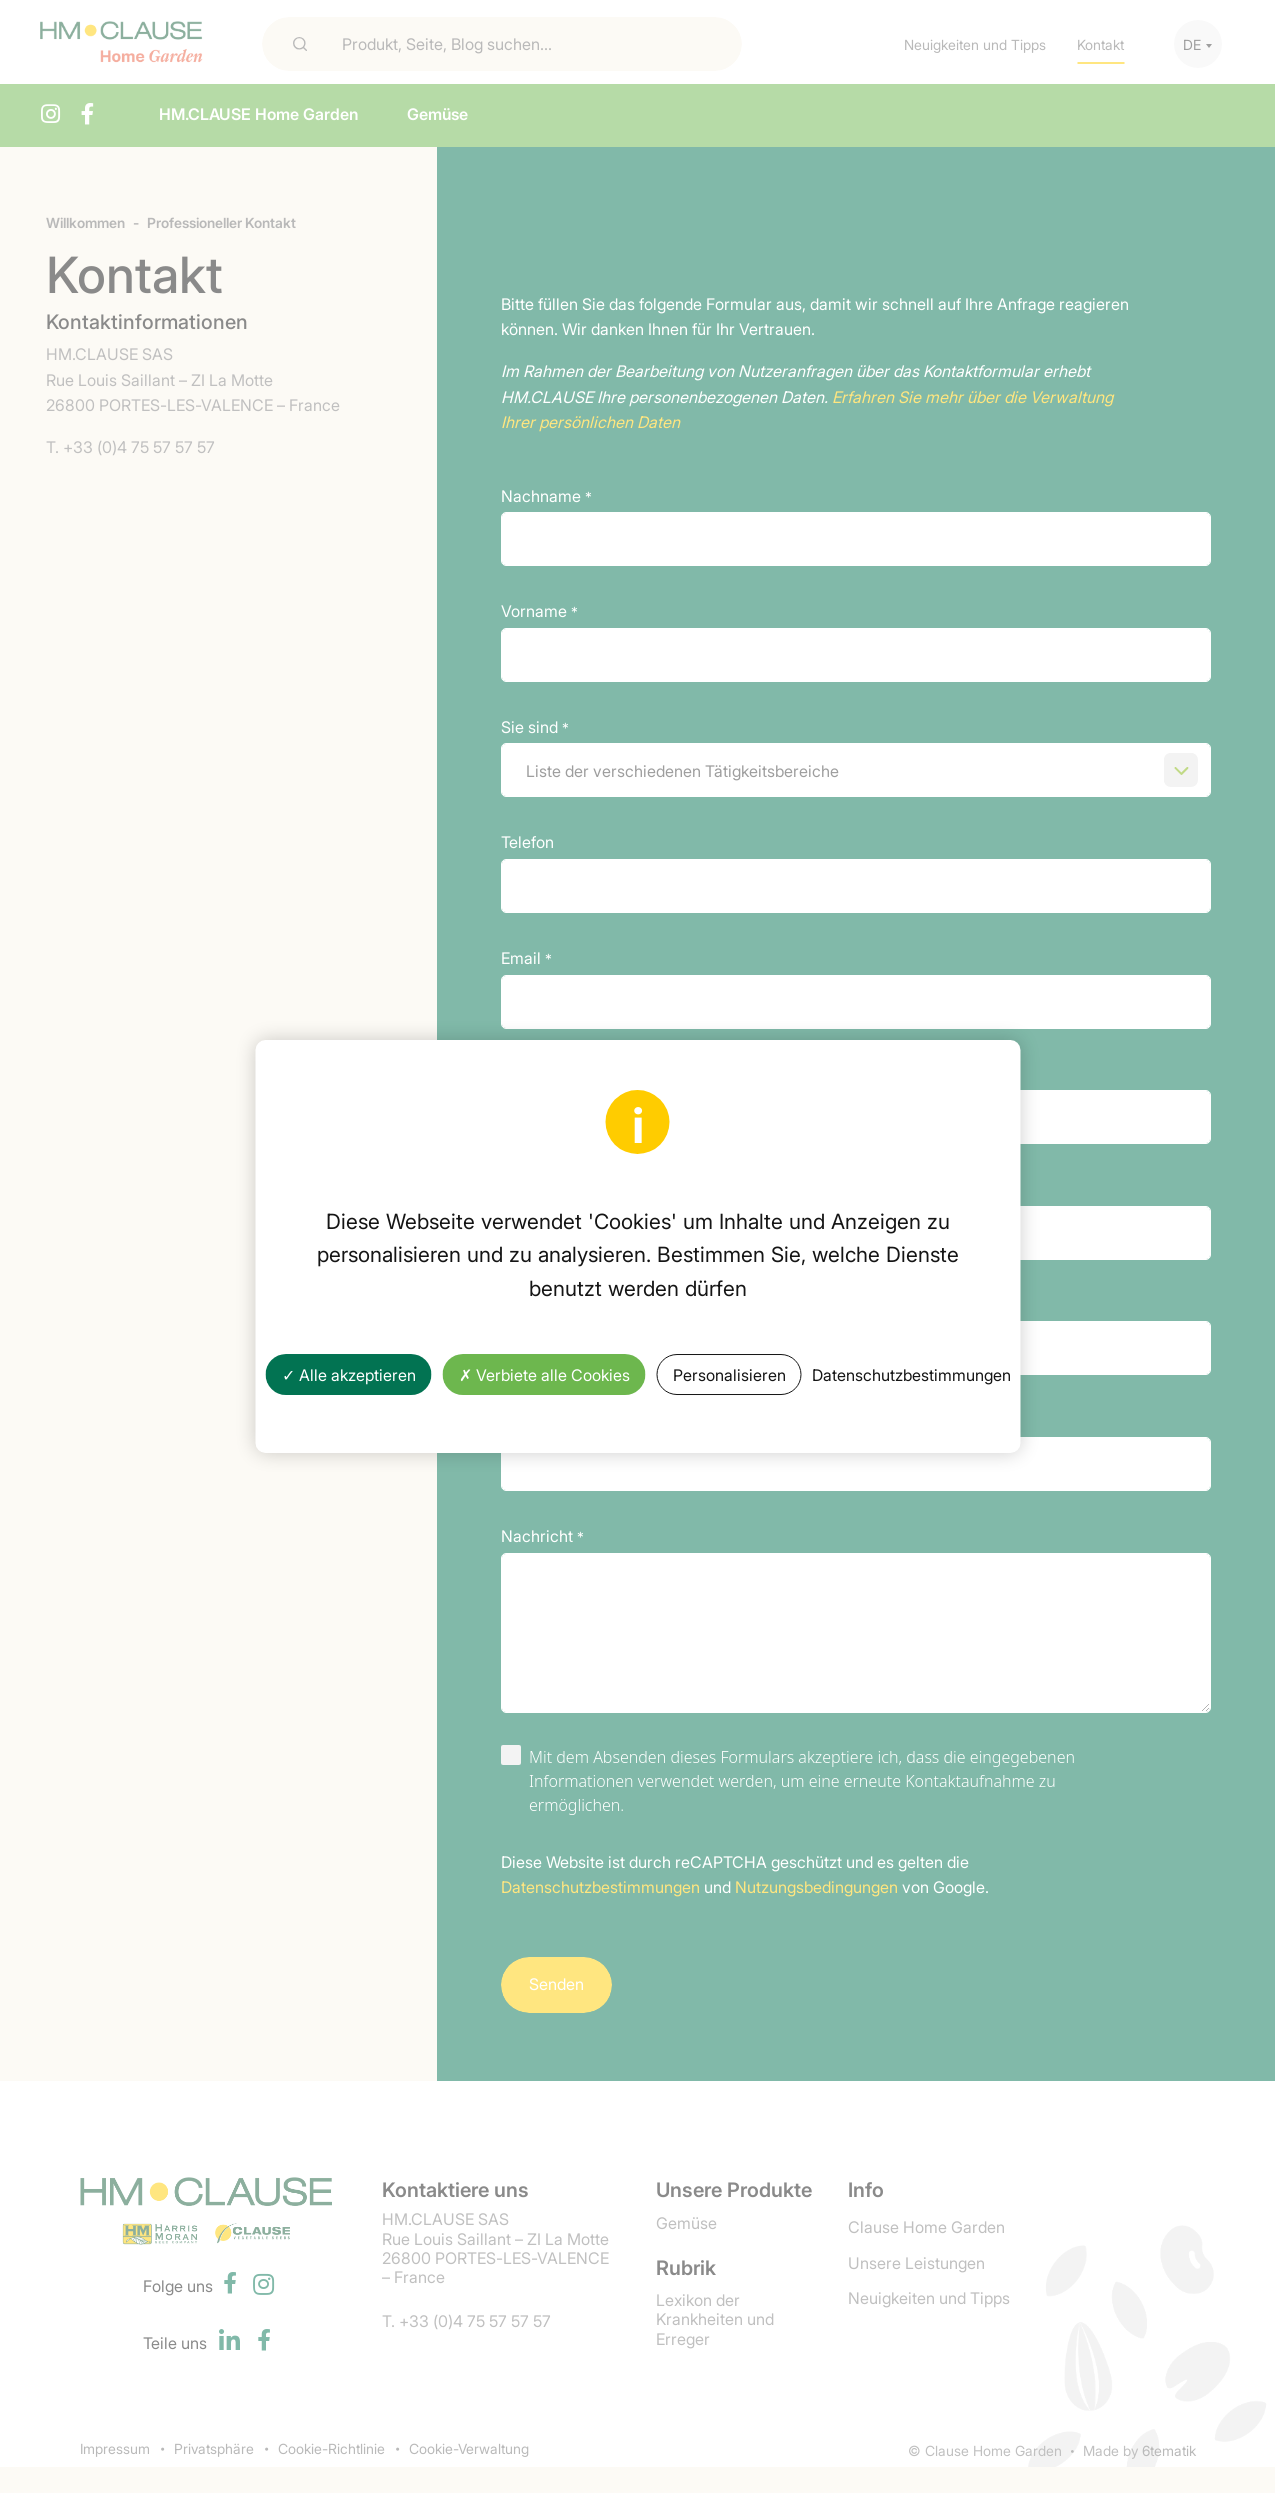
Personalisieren (729, 1374)
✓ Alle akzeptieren (349, 1374)
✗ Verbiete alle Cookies (544, 1374)
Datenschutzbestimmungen (911, 1374)
